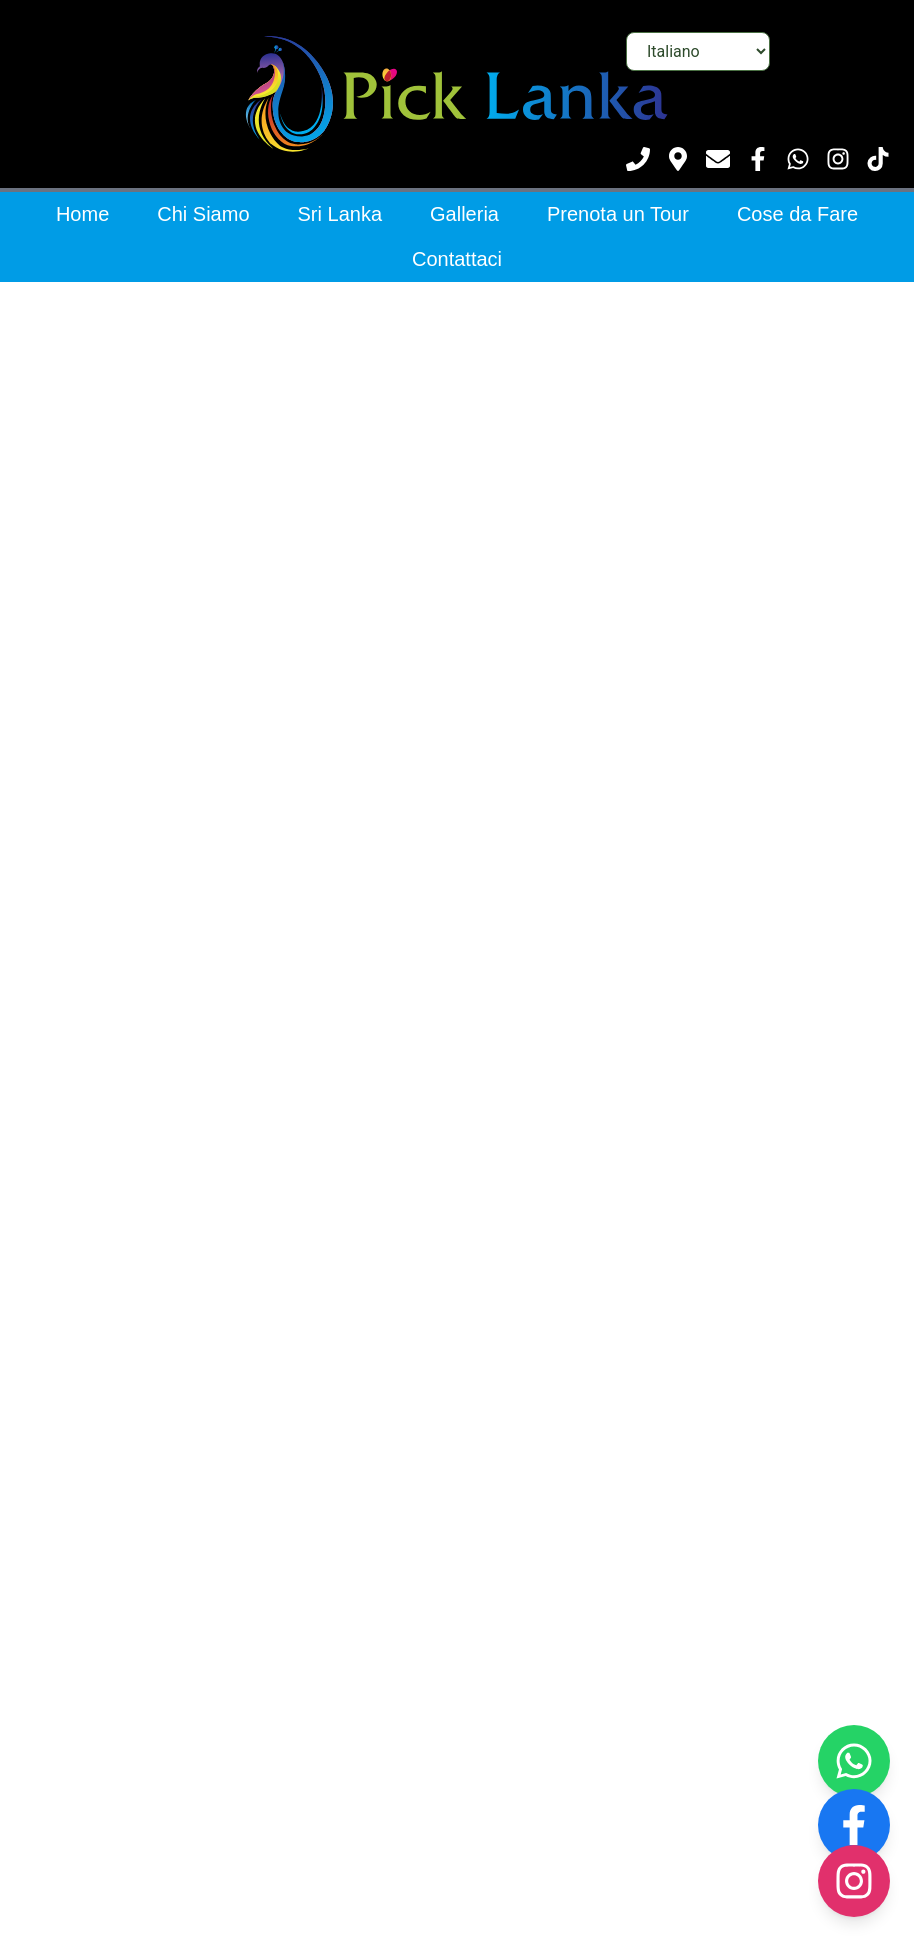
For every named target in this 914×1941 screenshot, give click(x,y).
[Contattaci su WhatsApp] (798, 159)
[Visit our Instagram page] (854, 1881)
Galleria (464, 214)
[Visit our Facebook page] (854, 1825)
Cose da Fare (797, 214)
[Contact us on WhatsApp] (854, 1761)
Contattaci (457, 259)
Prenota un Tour (618, 214)
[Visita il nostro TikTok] (878, 159)
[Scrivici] (718, 159)
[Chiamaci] (638, 159)
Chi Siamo (203, 214)
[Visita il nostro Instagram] (838, 159)
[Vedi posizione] (678, 159)
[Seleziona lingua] (698, 51)
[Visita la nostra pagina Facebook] (758, 159)
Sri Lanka (340, 214)
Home (82, 214)
